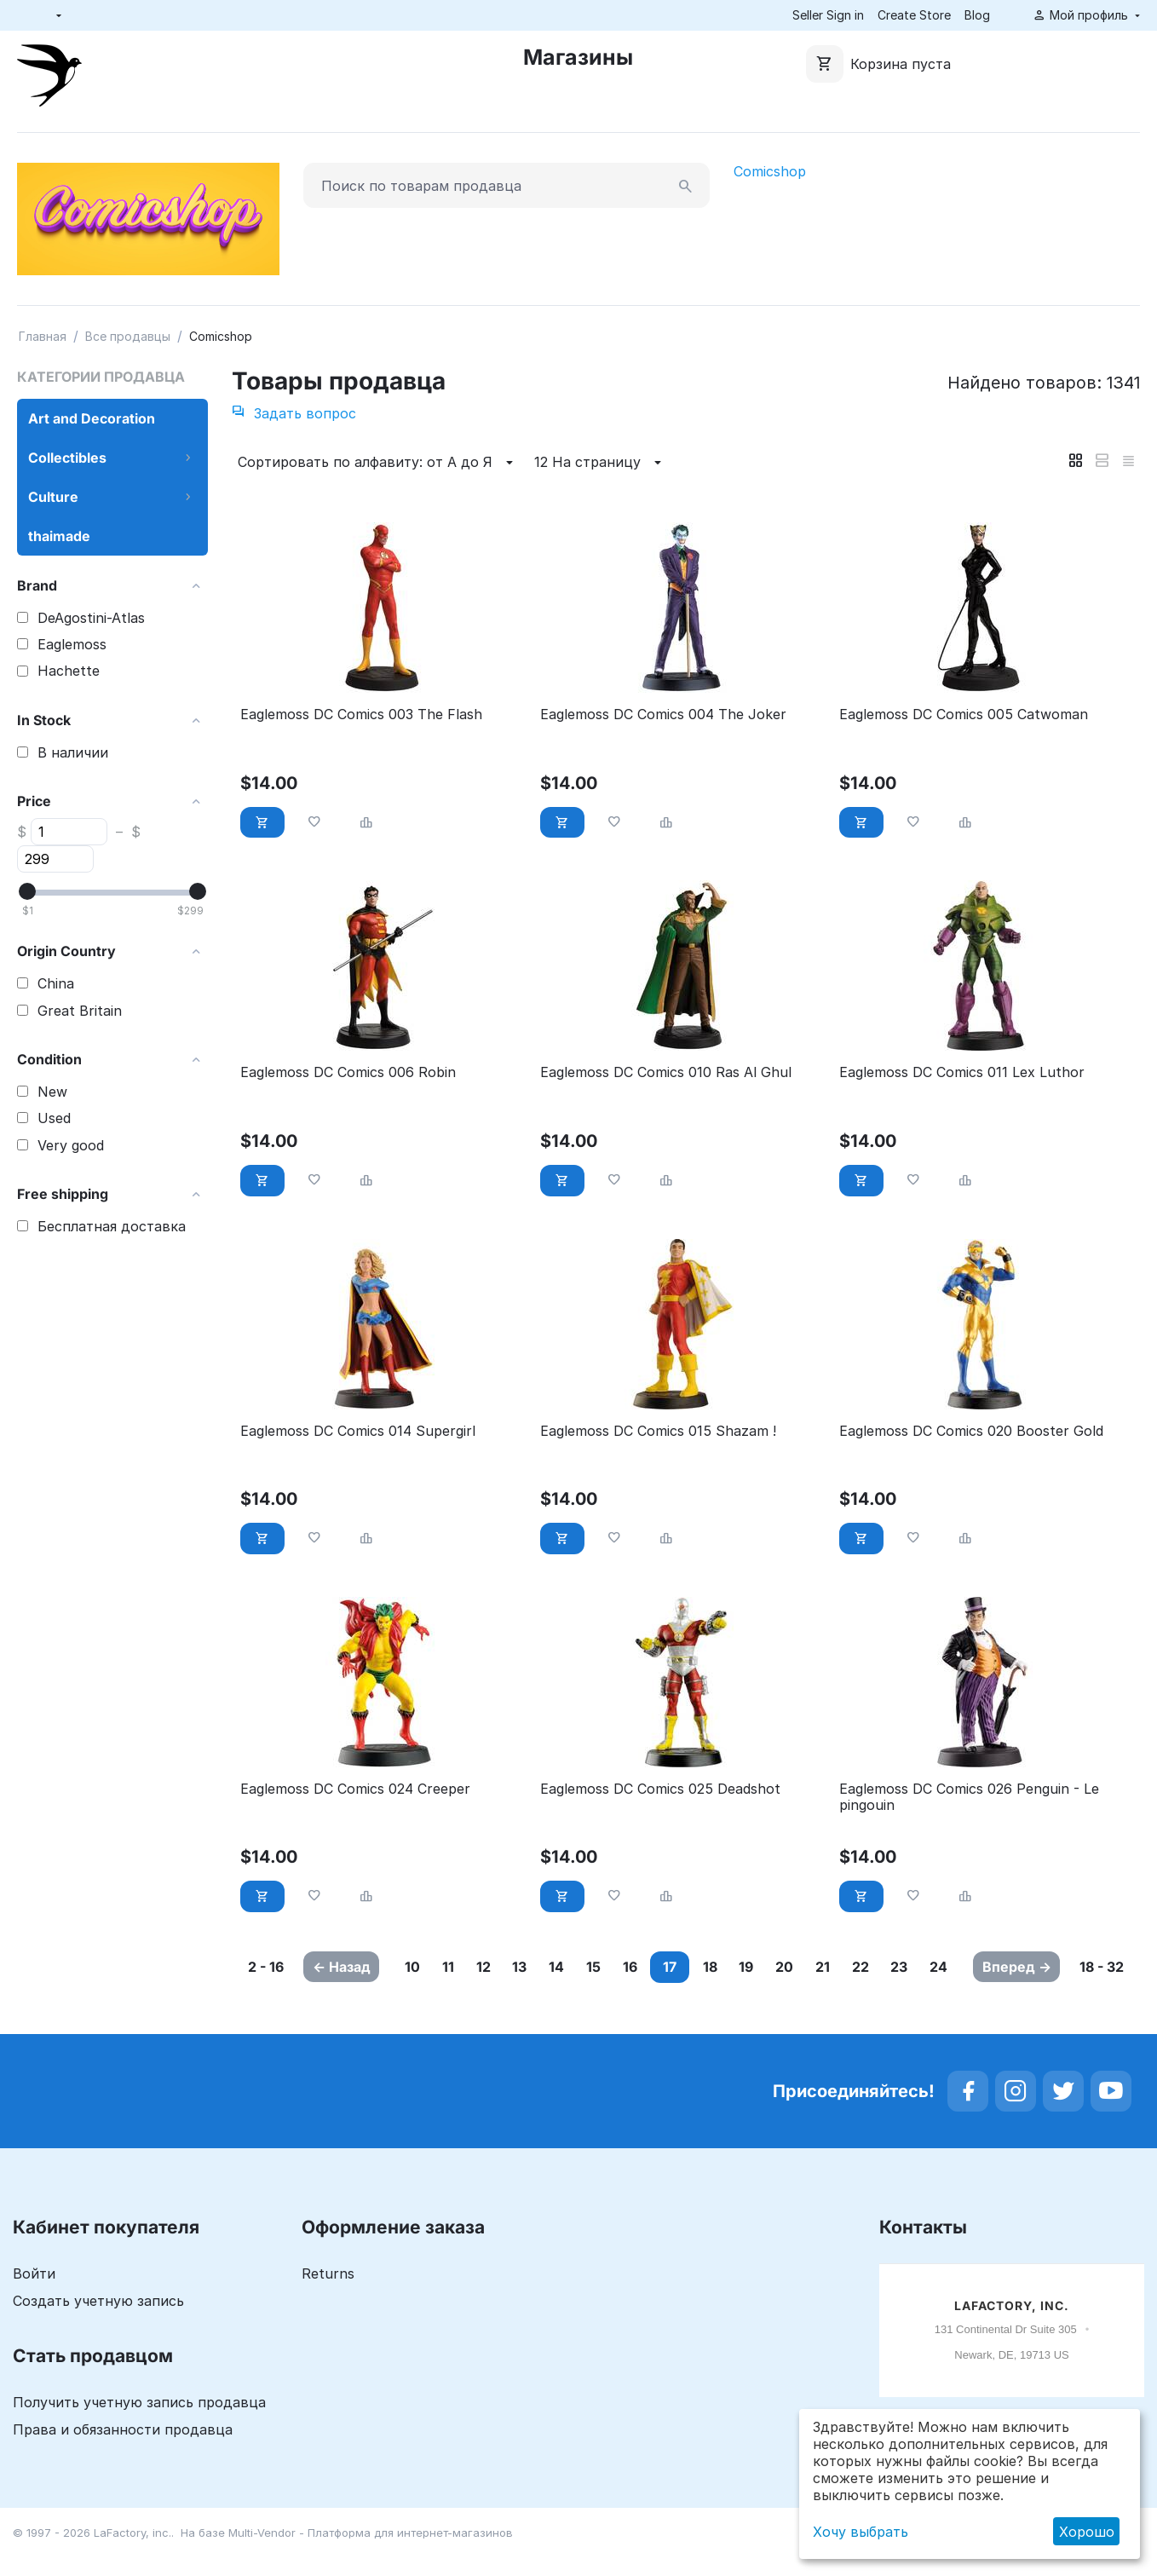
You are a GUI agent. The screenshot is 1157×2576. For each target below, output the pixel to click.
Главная (42, 336)
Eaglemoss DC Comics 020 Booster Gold (971, 1431)
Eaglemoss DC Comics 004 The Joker (663, 714)
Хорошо (1086, 2531)
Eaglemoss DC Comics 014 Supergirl (357, 1431)
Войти (34, 2305)
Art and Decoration (91, 418)
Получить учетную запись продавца (139, 2433)
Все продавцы (127, 336)
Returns (328, 2305)
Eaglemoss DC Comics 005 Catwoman (963, 714)
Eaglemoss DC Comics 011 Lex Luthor (962, 1072)
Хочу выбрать (860, 2531)
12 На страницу (600, 462)
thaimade (59, 536)
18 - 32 (1104, 1976)
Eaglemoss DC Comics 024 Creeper (355, 1789)
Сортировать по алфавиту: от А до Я (378, 462)
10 (406, 1966)
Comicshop (770, 171)
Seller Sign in (828, 15)
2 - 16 (264, 1976)
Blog (977, 15)
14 (582, 1966)
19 (803, 1966)
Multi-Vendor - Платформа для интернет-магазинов (370, 2564)
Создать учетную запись (98, 2332)
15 (626, 1966)
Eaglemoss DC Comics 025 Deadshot (660, 1789)
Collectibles (67, 457)
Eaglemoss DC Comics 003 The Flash (361, 714)
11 (450, 1966)
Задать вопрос (294, 413)
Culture (53, 496)
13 (537, 1966)
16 (671, 1966)
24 (454, 1998)
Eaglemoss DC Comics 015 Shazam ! (658, 1431)
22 (940, 1966)
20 (849, 1966)
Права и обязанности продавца (123, 2460)
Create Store (914, 15)
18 (758, 1966)
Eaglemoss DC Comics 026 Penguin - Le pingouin (969, 1797)
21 (895, 1966)
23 (407, 1998)
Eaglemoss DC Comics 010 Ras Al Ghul (665, 1072)
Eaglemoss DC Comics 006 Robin (348, 1072)
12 (493, 1966)
